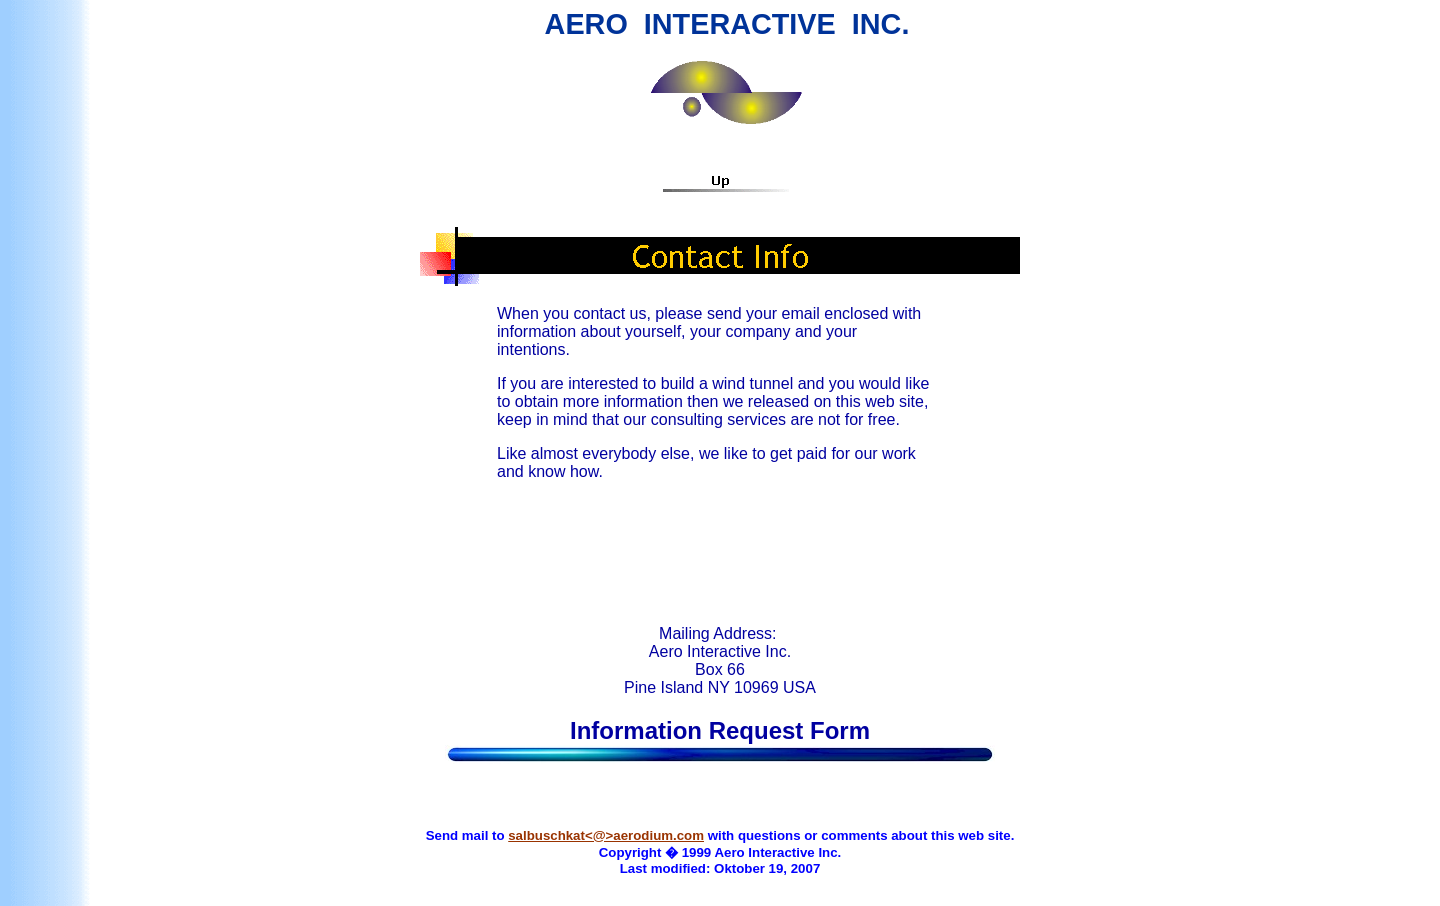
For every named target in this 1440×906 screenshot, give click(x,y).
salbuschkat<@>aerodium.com (606, 835)
